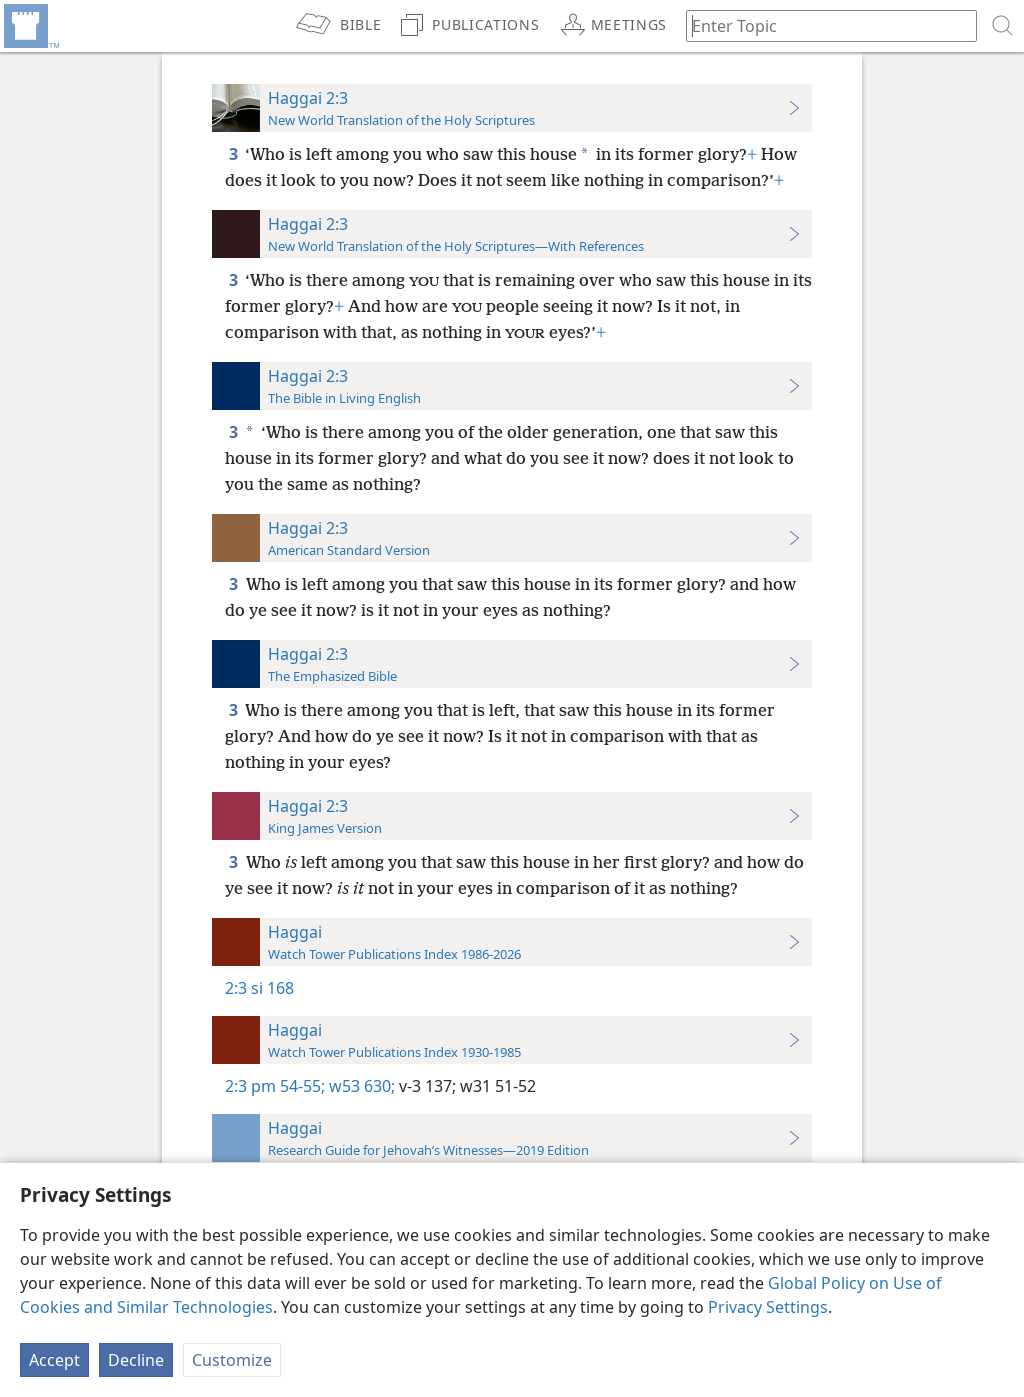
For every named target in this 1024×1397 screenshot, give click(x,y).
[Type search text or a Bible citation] (822, 25)
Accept (54, 1360)
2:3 (236, 988)
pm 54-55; (288, 1086)
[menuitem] (30, 26)
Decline (136, 1360)
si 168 (272, 988)
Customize (232, 1360)
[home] (30, 26)
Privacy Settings (768, 1307)
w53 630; (360, 1086)
